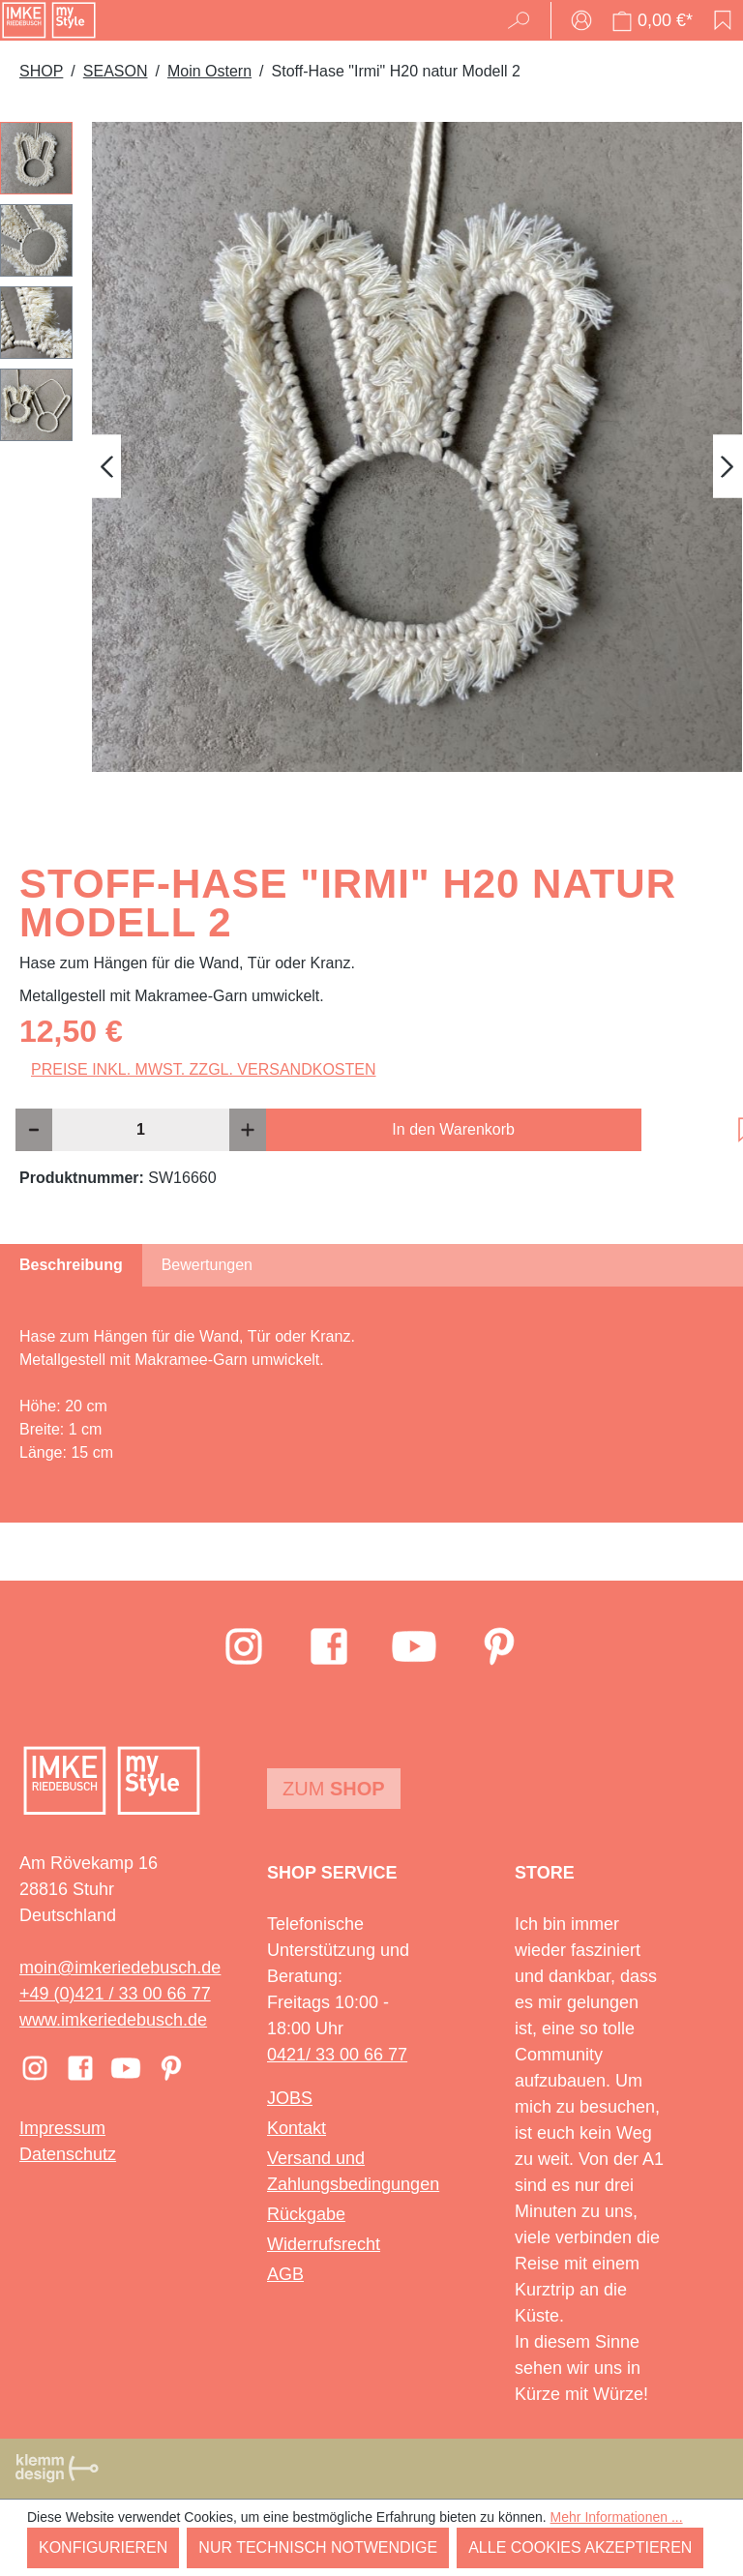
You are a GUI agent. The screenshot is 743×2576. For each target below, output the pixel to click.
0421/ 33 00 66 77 (337, 2054)
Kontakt (296, 2128)
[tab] (71, 1265)
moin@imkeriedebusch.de (120, 1967)
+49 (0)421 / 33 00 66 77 (115, 1993)
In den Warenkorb (453, 1129)
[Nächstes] (727, 466)
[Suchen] (524, 20)
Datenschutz (67, 2154)
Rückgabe (306, 2214)
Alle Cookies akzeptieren (580, 2547)
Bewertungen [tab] (207, 1265)
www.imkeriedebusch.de (113, 2019)
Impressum (62, 2128)
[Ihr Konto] (581, 20)
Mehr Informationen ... (616, 2517)
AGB (285, 2274)
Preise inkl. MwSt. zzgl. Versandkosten (203, 1069)
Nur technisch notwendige (317, 2547)
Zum (333, 1788)
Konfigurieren (103, 2547)
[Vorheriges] (106, 466)
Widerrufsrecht (323, 2244)
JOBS (289, 2098)
